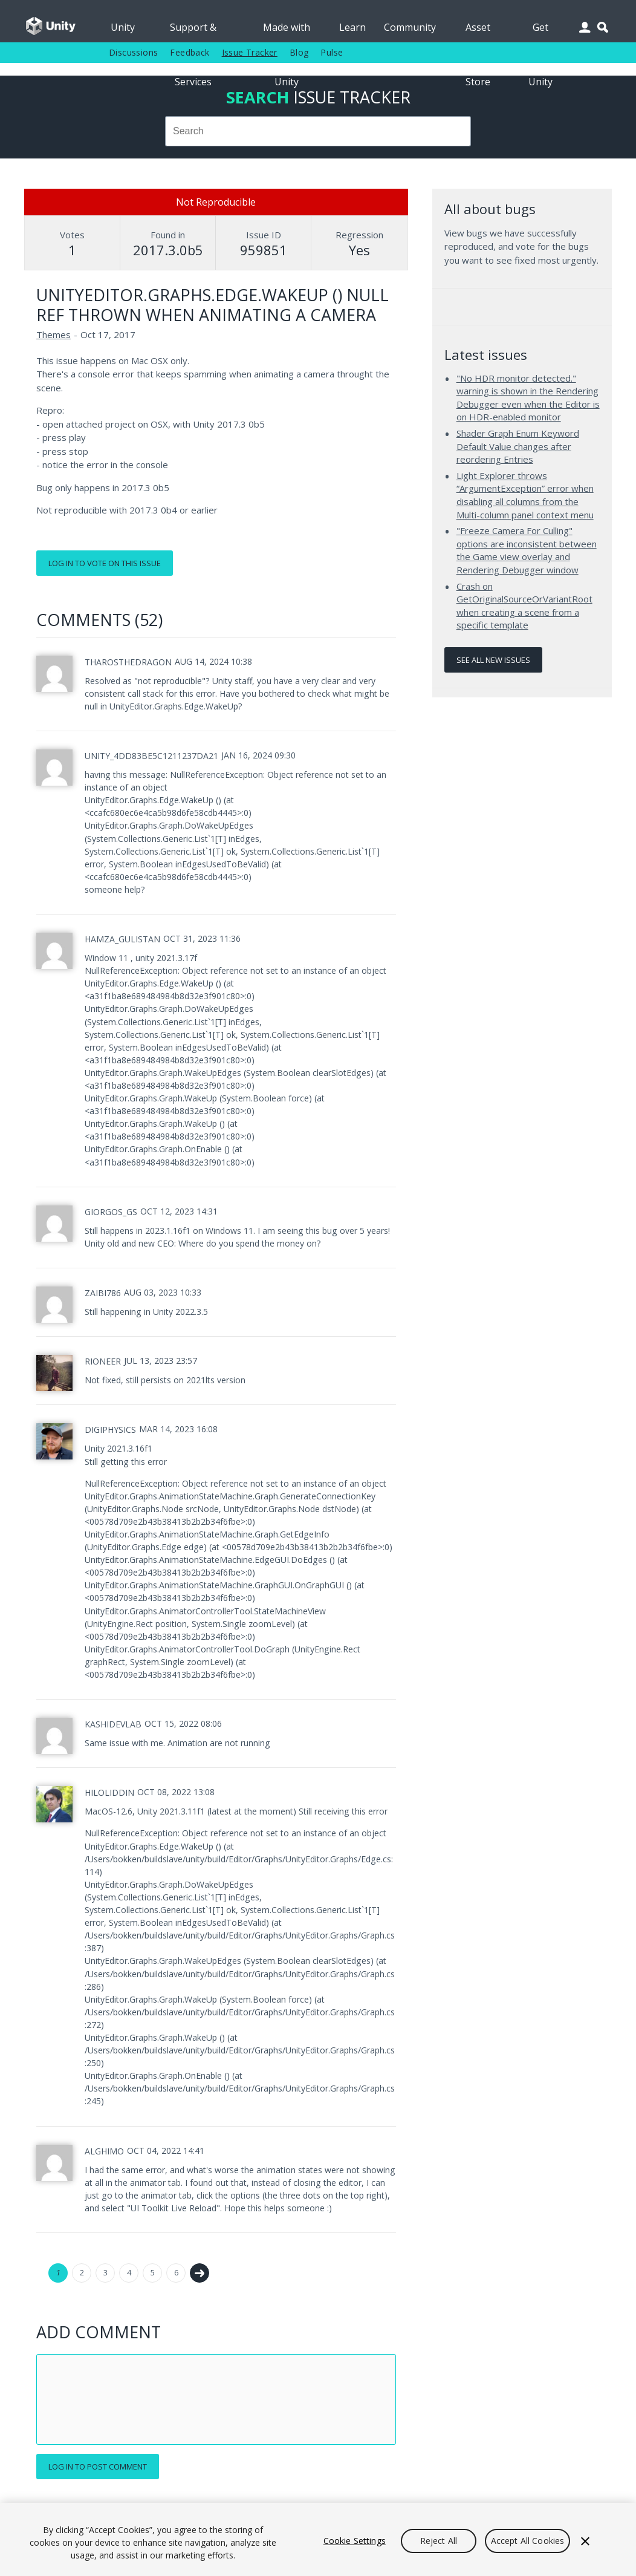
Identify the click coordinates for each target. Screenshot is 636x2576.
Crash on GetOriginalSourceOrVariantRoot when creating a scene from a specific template (524, 605)
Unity (123, 27)
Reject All (438, 2540)
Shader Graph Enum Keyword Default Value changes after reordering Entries (517, 446)
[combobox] (318, 131)
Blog (299, 52)
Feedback (189, 52)
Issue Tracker (249, 52)
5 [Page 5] (153, 2273)
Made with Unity (286, 31)
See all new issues (493, 659)
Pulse (331, 52)
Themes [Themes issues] (53, 334)
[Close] (585, 2541)
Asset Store (478, 31)
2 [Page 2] (82, 2273)
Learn (352, 27)
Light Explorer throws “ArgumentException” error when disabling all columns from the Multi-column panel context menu (525, 495)
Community (410, 27)
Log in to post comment (97, 2466)
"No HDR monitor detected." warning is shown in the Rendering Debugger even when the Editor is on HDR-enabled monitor (528, 397)
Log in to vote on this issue (104, 563)
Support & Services (193, 31)
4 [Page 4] (129, 2273)
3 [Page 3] (105, 2273)
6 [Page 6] (176, 2273)
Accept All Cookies (528, 2540)
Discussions (133, 52)
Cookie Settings (354, 2540)
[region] (318, 2539)
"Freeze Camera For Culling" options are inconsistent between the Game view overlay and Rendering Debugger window (526, 550)
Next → (199, 2273)
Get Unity (540, 31)
